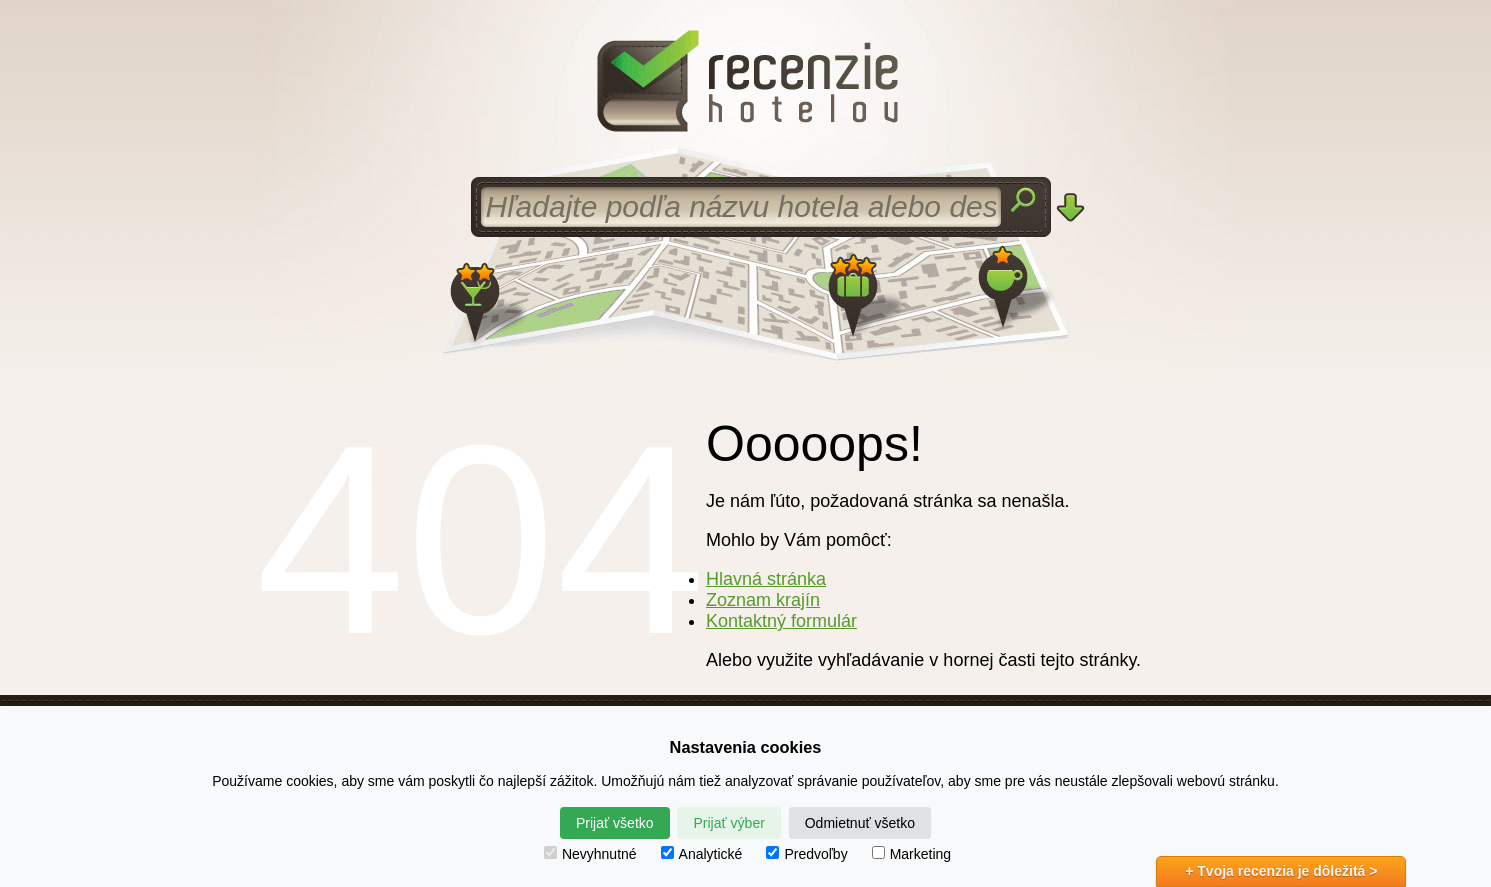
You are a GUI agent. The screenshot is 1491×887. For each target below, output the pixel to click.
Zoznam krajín (763, 600)
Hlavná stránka (766, 579)
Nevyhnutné (590, 854)
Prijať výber (728, 823)
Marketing (911, 854)
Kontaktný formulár (781, 621)
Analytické (702, 854)
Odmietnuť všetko (860, 823)
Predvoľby (806, 854)
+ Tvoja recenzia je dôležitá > (1281, 871)
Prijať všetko (615, 823)
